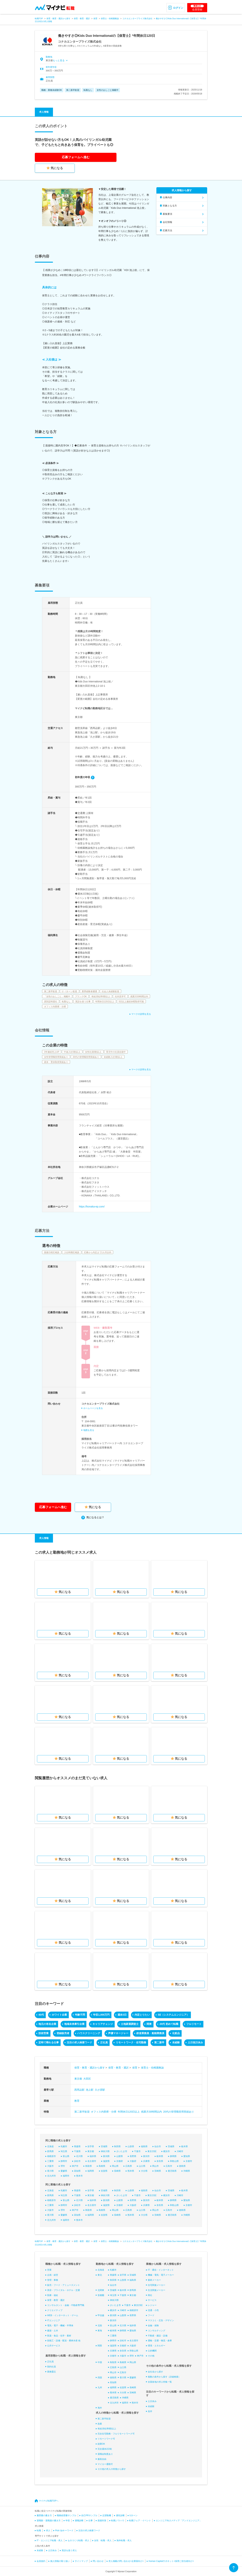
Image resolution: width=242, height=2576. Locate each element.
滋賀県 (106, 2161)
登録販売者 (63, 2033)
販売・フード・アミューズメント (63, 2285)
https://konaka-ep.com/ (92, 1206)
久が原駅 (100, 2089)
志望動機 (106, 2515)
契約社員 (51, 2366)
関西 (100, 2345)
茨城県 (171, 2146)
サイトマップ (81, 2561)
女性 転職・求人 (103, 2540)
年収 (67, 2520)
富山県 (66, 2156)
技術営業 (43, 2033)
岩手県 (90, 2146)
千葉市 (137, 2151)
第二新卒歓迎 (82, 2111)
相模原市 (51, 2156)
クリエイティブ (54, 2310)
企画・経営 (52, 2275)
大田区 (87, 2078)
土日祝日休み (195, 2042)
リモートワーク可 (106, 2439)
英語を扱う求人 (69, 2550)
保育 (95, 18)
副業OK (101, 2444)
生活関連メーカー (156, 2290)
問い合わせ (98, 2561)
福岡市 (66, 2176)
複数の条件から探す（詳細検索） (164, 2377)
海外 (100, 2408)
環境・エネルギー (156, 2345)
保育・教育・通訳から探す (58, 18)
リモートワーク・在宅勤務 (131, 2042)
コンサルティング (156, 2330)
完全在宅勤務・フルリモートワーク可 (116, 2433)
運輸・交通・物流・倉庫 (160, 2340)
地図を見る (88, 1430)
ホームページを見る (93, 1408)
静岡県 (173, 2156)
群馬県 (50, 2151)
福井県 (93, 2156)
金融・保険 (153, 2325)
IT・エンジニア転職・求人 (50, 2540)
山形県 (131, 2146)
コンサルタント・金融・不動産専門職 (65, 2305)
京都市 (189, 2161)
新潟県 (106, 2156)
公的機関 (152, 2350)
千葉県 (77, 2151)
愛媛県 (64, 2171)
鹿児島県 (172, 2171)
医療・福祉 (52, 2295)
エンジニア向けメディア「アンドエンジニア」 (179, 2520)
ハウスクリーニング (88, 2033)
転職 (39, 2530)
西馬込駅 (79, 2089)
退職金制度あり (105, 2454)
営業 (49, 2270)
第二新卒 (159, 2042)
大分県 (144, 2171)
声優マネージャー (118, 2033)
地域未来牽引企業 (74, 2023)
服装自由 (102, 2459)
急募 (100, 2423)
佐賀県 (104, 2171)
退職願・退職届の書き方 (49, 2520)
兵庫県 (146, 2161)
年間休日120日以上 (129, 2111)
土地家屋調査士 (130, 2023)
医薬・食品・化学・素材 (59, 2335)
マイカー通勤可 (105, 2464)
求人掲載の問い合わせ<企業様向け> (126, 2561)
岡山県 (115, 2166)
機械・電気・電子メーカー (161, 2275)
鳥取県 (88, 2166)
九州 (100, 2387)
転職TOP (39, 18)
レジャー (152, 2305)
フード (151, 2315)
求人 (48, 2530)
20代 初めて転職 (168, 2023)
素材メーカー (154, 2280)
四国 (100, 2377)
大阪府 (133, 2161)
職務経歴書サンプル (66, 2515)
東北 (100, 2275)
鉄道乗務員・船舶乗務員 (150, 2033)
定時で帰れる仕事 (48, 2042)
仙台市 (157, 2146)
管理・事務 (52, 2280)
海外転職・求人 (124, 2540)
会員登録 (197, 8)
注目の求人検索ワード (79, 2042)
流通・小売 (153, 2310)
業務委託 (51, 2371)
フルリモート (194, 2023)
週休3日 (122, 2014)
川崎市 (180, 2151)
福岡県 (90, 2171)
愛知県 (186, 2156)
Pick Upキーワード (64, 2530)
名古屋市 (91, 2161)
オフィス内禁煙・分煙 (103, 2111)
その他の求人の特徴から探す (112, 2469)
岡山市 (155, 2166)
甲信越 (101, 2315)
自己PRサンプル (89, 2515)
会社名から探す (155, 2371)
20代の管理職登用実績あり (178, 2111)
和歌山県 (174, 2161)
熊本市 (79, 2176)
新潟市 (146, 2156)
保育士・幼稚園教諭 (110, 18)
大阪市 (50, 2166)
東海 (100, 2330)
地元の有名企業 (47, 2023)
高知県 (77, 2171)
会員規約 (41, 2561)
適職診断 (79, 2520)
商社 (150, 2295)
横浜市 (166, 2151)
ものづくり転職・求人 (78, 2540)
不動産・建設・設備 (157, 2335)
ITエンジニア (53, 2320)
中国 (100, 2362)
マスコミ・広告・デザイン (161, 2320)
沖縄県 (186, 2171)
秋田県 (117, 2146)
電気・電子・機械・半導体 (60, 2325)
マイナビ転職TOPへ (48, 2501)
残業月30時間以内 (151, 2111)
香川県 (50, 2171)
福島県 (144, 2146)
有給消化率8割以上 (107, 2428)
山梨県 (119, 2156)
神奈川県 (105, 2151)
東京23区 (151, 2151)
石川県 (79, 2156)
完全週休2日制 (105, 2449)
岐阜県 (160, 2156)
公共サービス (53, 2345)
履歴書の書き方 (44, 2515)
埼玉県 (64, 2151)
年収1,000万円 (101, 2014)
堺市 (63, 2166)
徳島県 (182, 2166)
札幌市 (64, 2146)
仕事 (90, 2520)
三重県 (50, 2161)
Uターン (134, 2515)
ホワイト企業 (59, 2014)
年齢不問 (80, 2014)
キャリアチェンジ (103, 2023)
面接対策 (102, 2520)
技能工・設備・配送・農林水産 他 (63, 2340)
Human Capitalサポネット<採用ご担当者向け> (171, 2561)
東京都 (78, 2078)
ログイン (178, 7)
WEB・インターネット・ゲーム (62, 2315)
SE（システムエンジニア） (173, 2014)
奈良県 (160, 2161)
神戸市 (75, 2166)
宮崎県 (157, 2171)
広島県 (128, 2166)
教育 (76, 2100)
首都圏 (101, 2295)
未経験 (176, 2042)
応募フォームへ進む (76, 157)
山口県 (142, 2166)
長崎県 (117, 2171)
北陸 (100, 2325)
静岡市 (64, 2161)
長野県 (133, 2156)
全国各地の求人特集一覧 (160, 2382)
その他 (151, 2356)
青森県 (77, 2146)
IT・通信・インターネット (161, 2270)
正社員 (104, 2042)
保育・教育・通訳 (82, 18)
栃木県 (184, 2146)
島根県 (102, 2166)
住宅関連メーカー (156, 2285)
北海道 (50, 2146)
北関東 (101, 2290)
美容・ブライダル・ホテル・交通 (63, 2290)
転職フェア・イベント (140, 2520)
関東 (149, 2023)
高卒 (150, 2411)
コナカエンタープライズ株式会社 (137, 18)
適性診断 (120, 2515)
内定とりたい (142, 2014)
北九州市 (51, 2176)
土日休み (152, 2401)
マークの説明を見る (141, 1014)
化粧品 (176, 2033)
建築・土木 (52, 2330)
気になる (57, 168)
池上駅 (89, 2089)
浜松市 (77, 2161)
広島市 (169, 2166)
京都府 (119, 2161)
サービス (152, 2300)
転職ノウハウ (117, 2520)
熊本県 (131, 2171)
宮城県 (104, 2146)
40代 (41, 2014)
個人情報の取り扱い (60, 2561)
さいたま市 (121, 2151)
